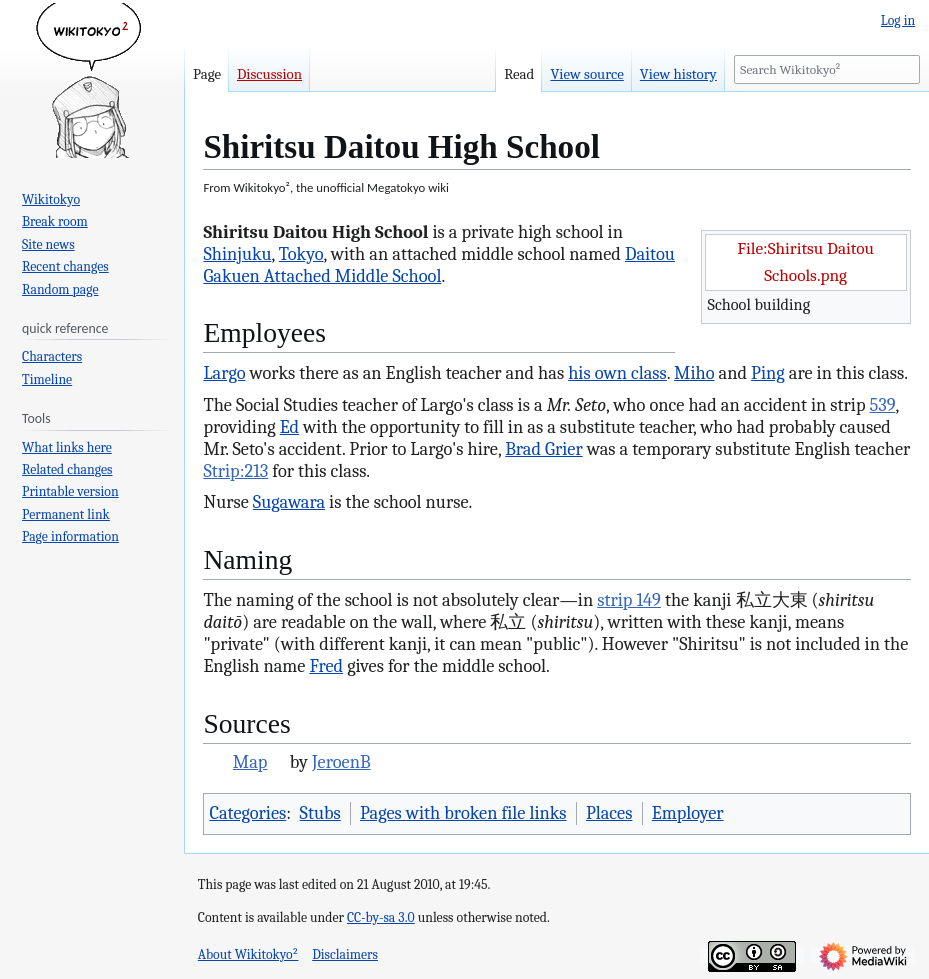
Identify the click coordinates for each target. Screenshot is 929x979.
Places (609, 813)
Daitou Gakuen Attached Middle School (438, 265)
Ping (768, 373)
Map (250, 762)
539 (883, 405)
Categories (247, 813)
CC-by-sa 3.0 (381, 917)
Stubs (320, 813)
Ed (289, 427)
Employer (688, 813)
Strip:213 (235, 471)
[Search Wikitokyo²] (827, 69)
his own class (617, 373)
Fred (326, 666)
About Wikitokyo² (248, 954)
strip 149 (629, 600)
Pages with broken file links (463, 813)
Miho (694, 373)
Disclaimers (345, 954)
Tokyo (301, 254)
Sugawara (289, 502)
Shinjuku (237, 254)
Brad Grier (544, 449)
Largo (224, 373)
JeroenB (341, 762)
